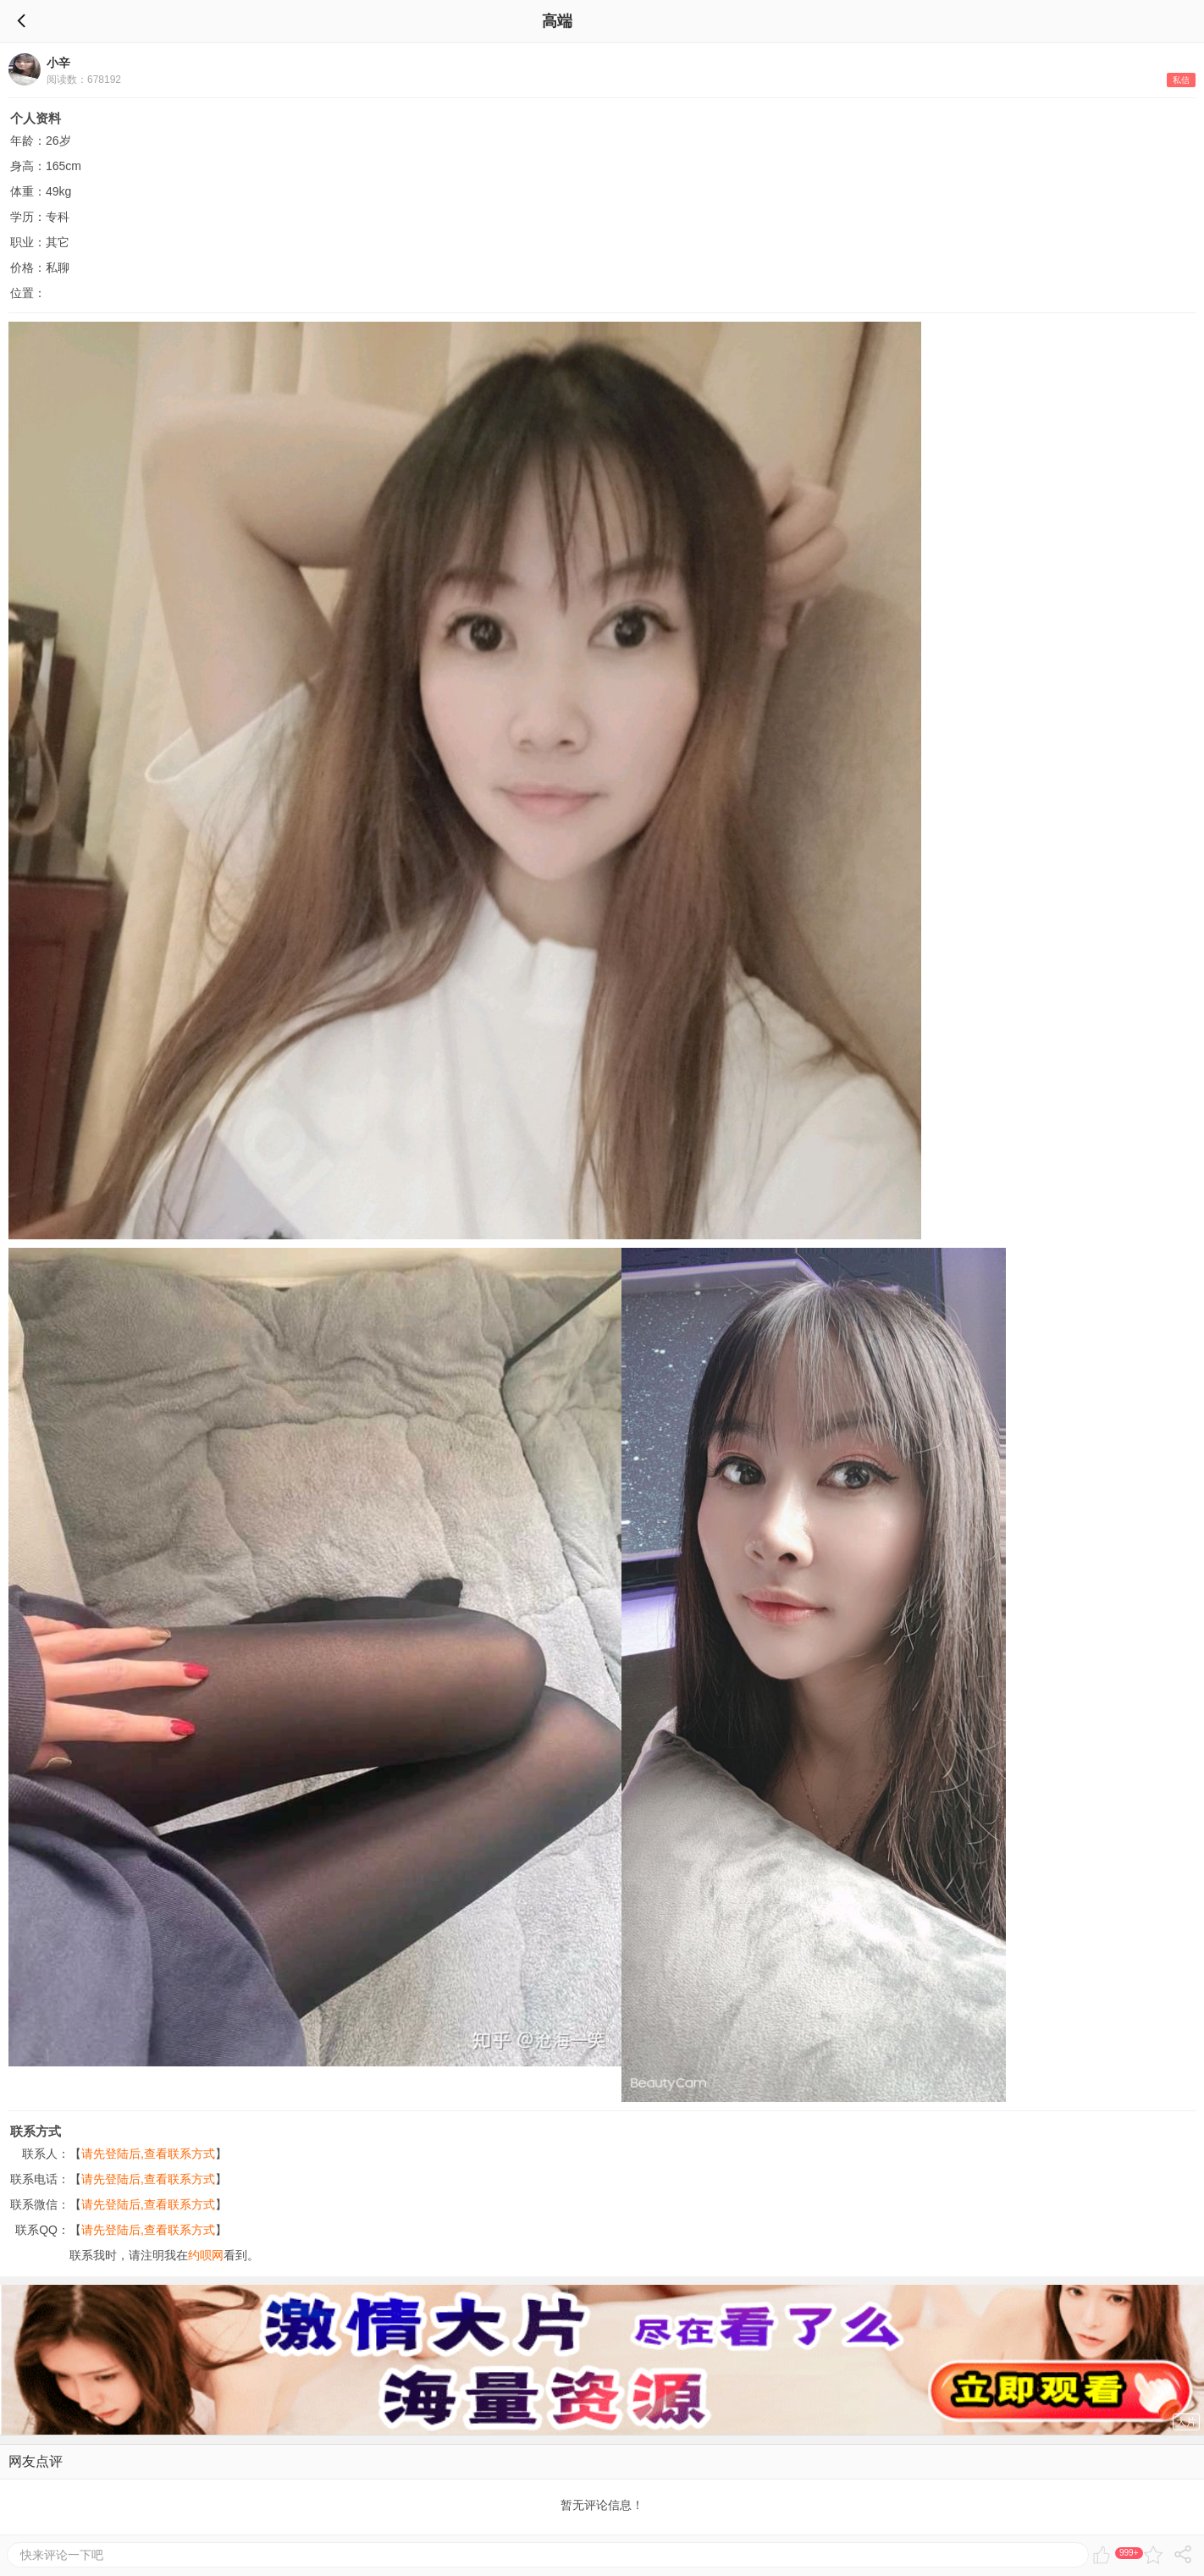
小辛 (58, 62)
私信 (1181, 80)
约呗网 (206, 2255)
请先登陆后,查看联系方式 (148, 2153)
